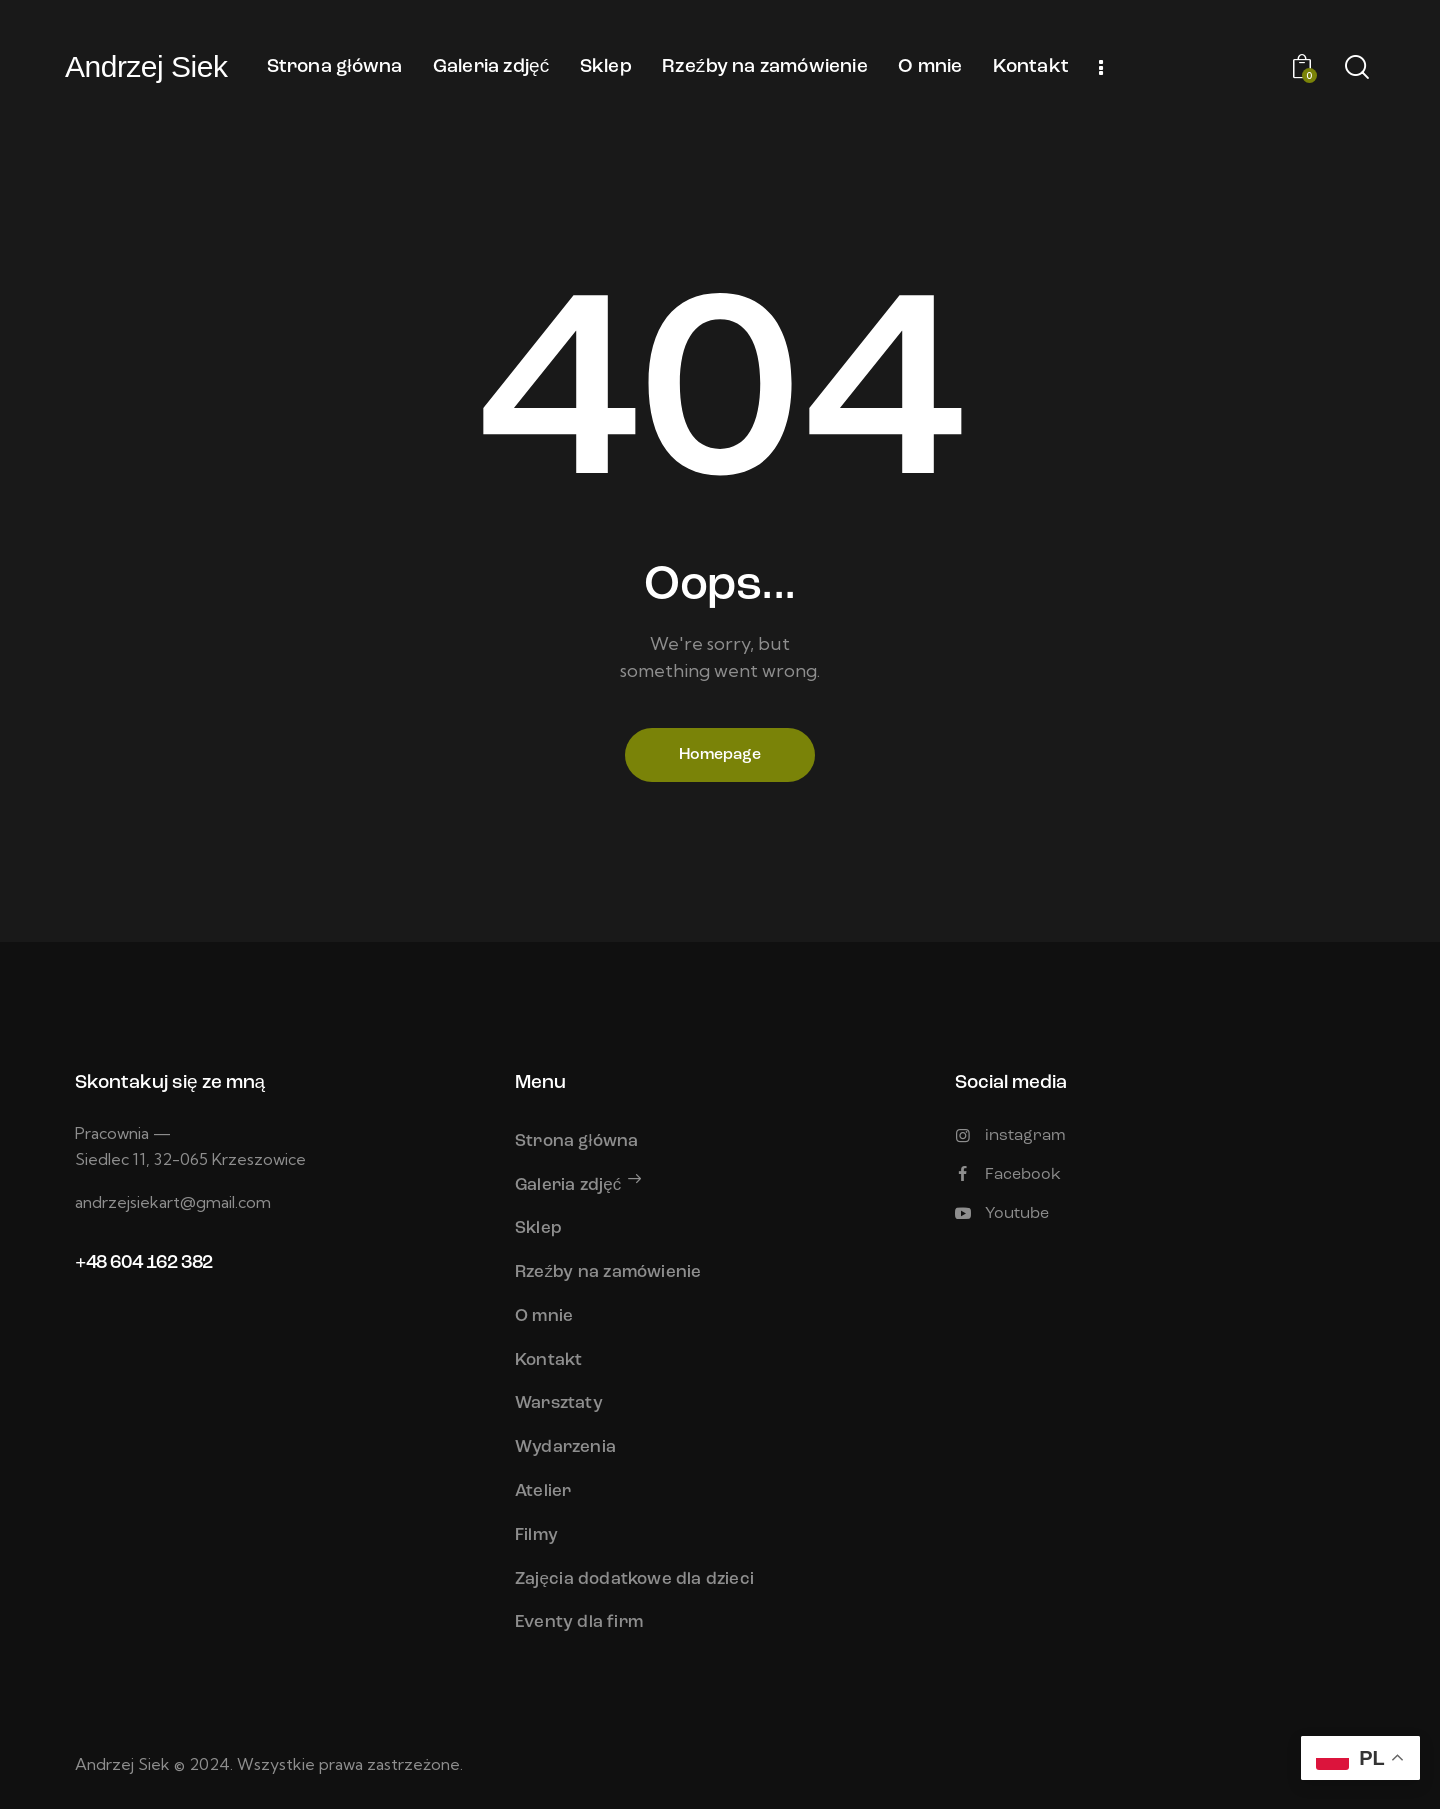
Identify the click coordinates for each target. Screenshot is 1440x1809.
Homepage (720, 755)
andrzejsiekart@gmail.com (173, 1202)
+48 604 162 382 (144, 1263)
